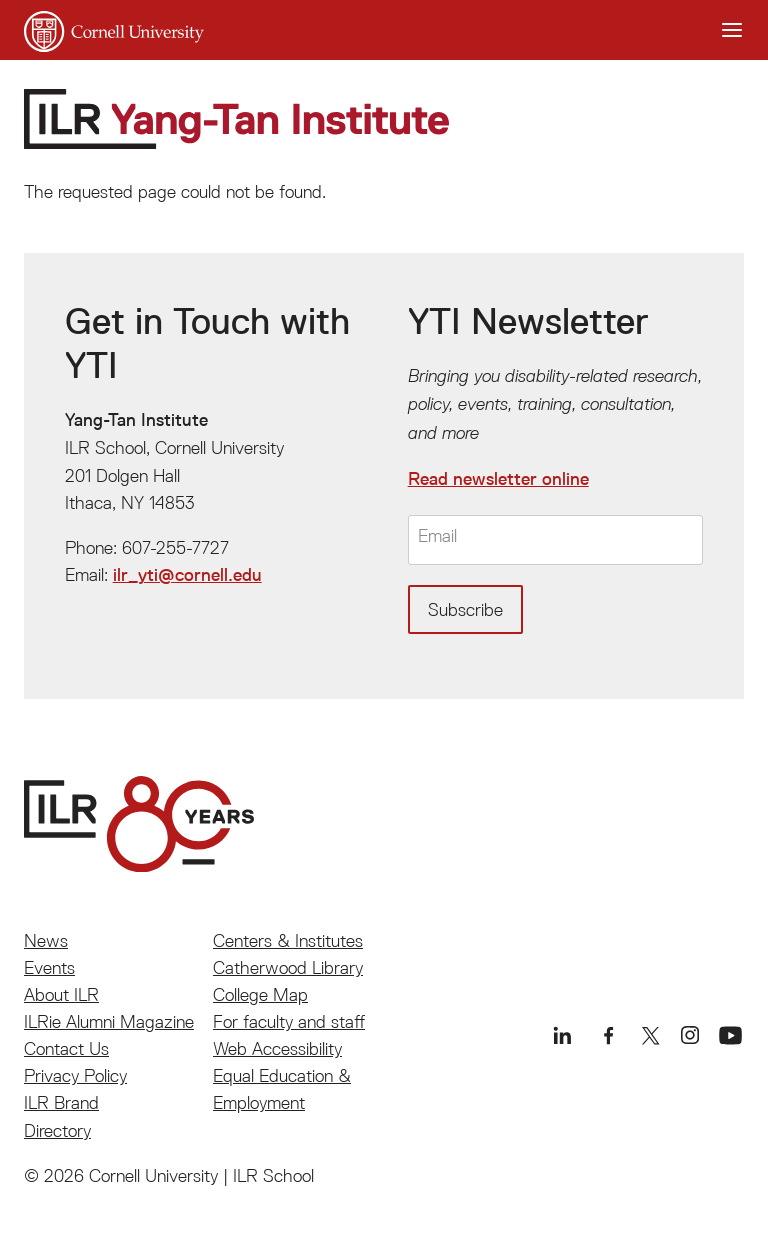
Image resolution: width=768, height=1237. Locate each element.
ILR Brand (61, 1102)
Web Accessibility (277, 1048)
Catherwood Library (288, 967)
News (46, 940)
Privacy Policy (75, 1075)
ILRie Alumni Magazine (109, 1021)
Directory (57, 1130)
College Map (260, 994)
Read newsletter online (498, 479)
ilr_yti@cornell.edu (187, 575)
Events (49, 967)
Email (437, 537)
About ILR (61, 994)
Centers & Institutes (288, 940)
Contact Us (66, 1048)
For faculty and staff (289, 1021)
